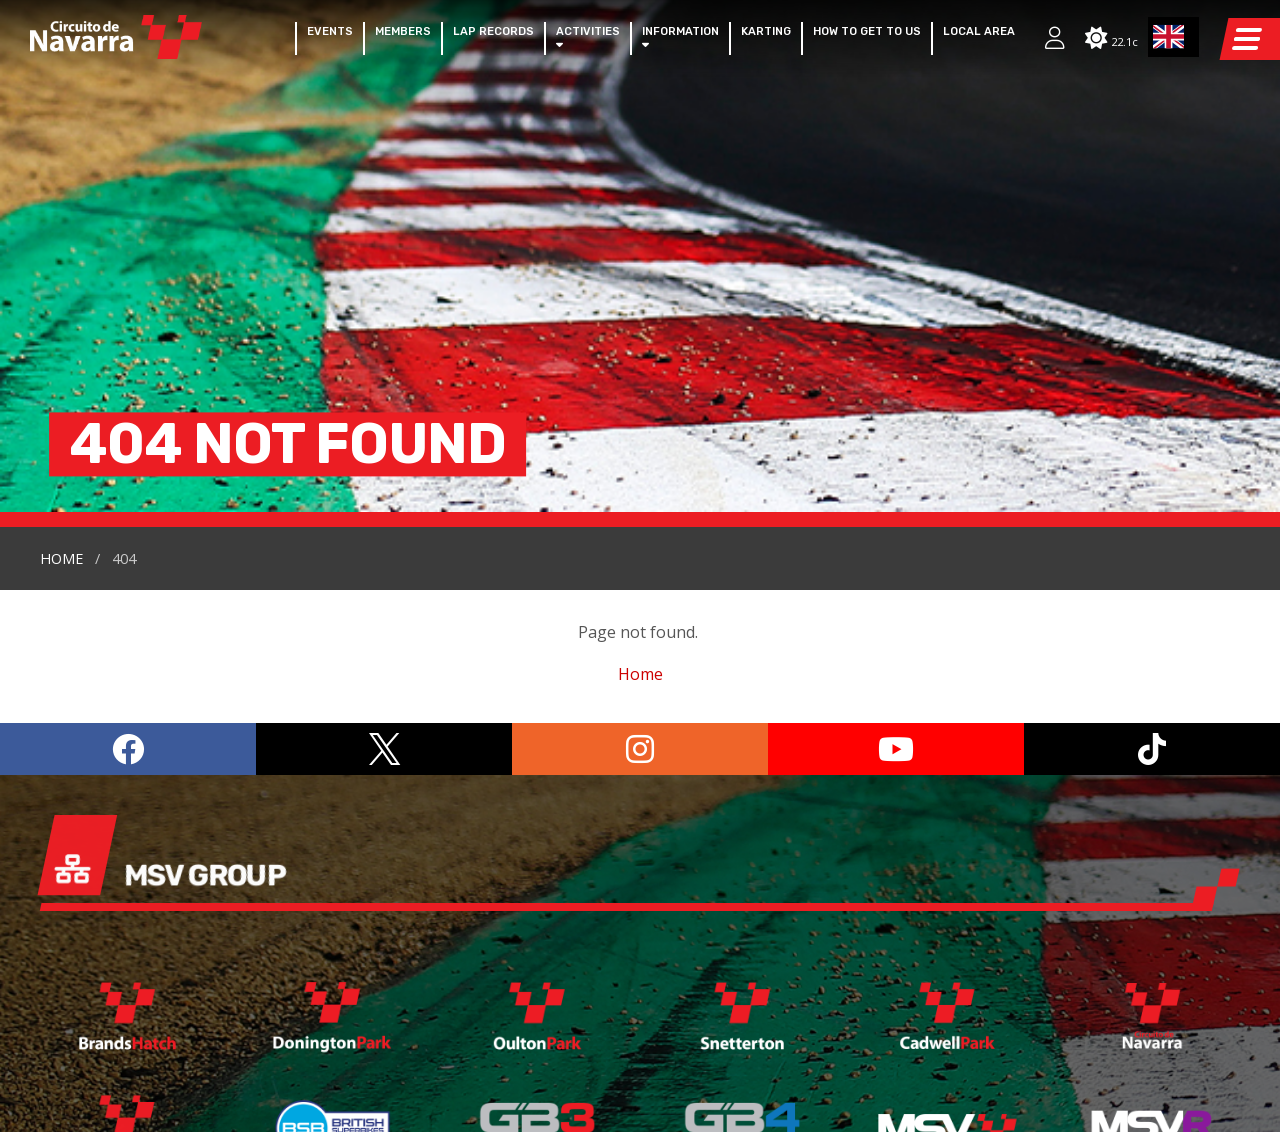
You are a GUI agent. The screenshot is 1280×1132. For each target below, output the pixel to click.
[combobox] (1174, 37)
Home (61, 276)
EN (1169, 37)
